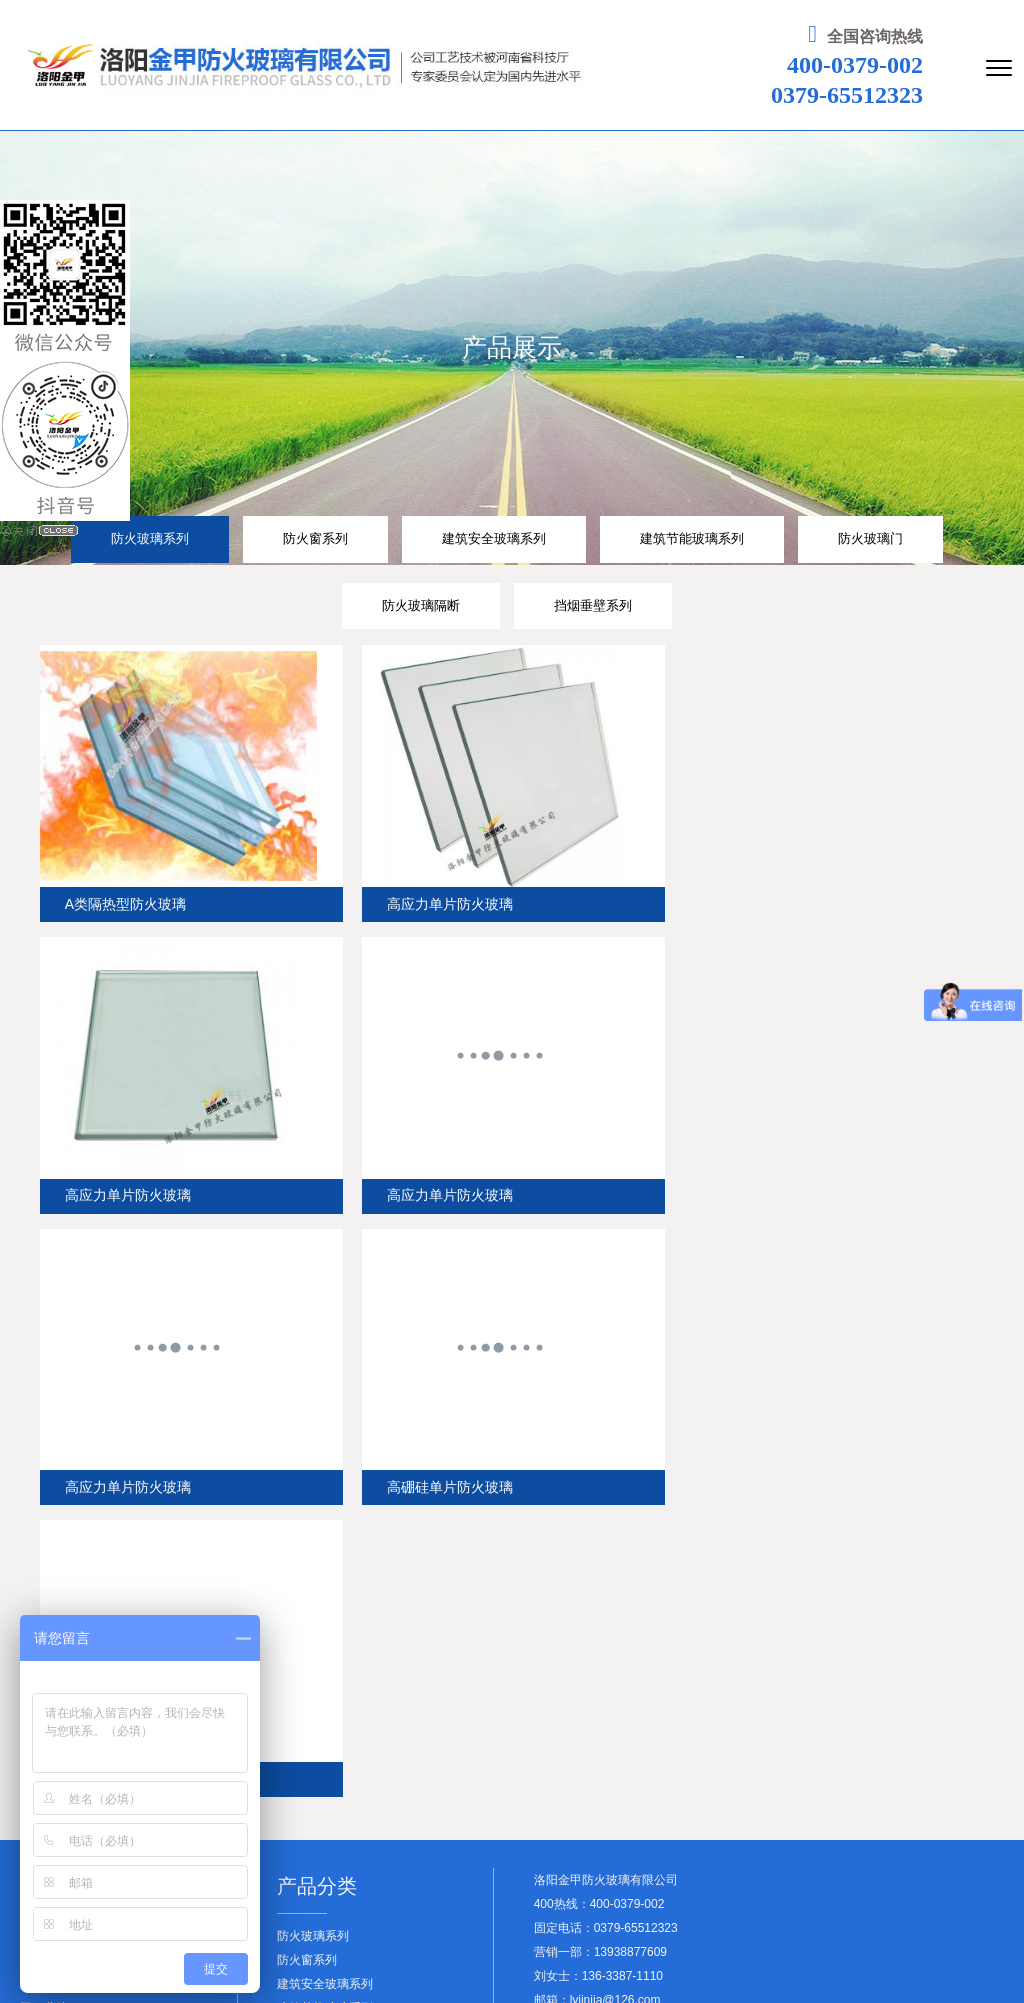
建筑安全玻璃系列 (494, 539)
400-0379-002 (852, 65)
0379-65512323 (844, 95)
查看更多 (301, 1879)
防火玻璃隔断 (421, 606)
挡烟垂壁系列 (593, 606)
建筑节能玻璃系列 (692, 539)
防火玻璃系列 (150, 539)
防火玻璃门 (870, 539)
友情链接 (857, 1965)
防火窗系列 (315, 539)
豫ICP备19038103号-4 (376, 1950)
